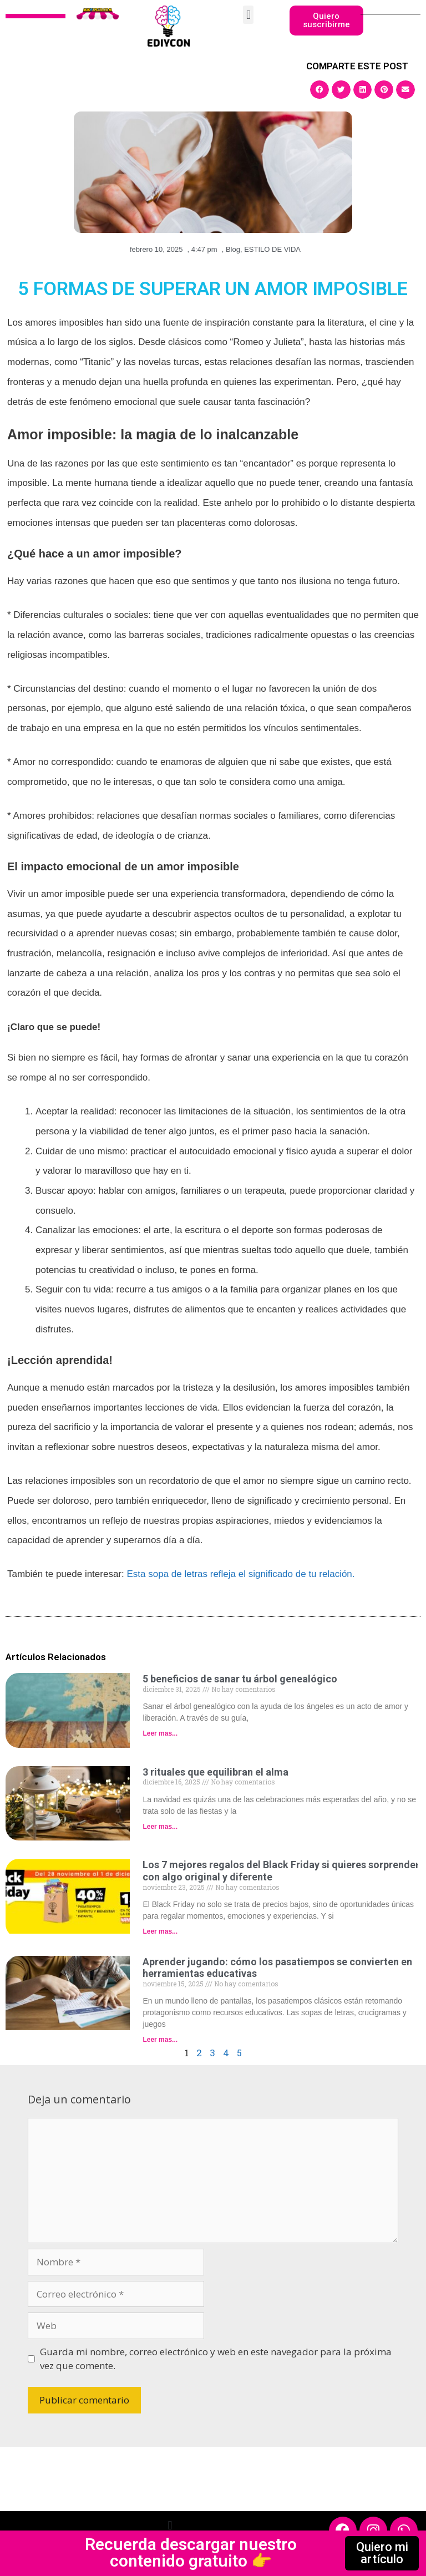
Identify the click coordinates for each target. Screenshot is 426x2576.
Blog (233, 249)
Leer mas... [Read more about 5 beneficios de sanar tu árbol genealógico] (160, 1733)
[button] (248, 15)
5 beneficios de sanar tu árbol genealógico (240, 1679)
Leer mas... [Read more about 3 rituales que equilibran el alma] (160, 1826)
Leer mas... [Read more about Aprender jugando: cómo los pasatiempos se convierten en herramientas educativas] (160, 2039)
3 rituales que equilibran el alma (215, 1772)
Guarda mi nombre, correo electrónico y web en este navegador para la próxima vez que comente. (216, 2358)
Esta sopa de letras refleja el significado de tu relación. (240, 1574)
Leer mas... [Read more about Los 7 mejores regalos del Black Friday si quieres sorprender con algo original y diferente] (160, 1931)
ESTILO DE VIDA (272, 249)
